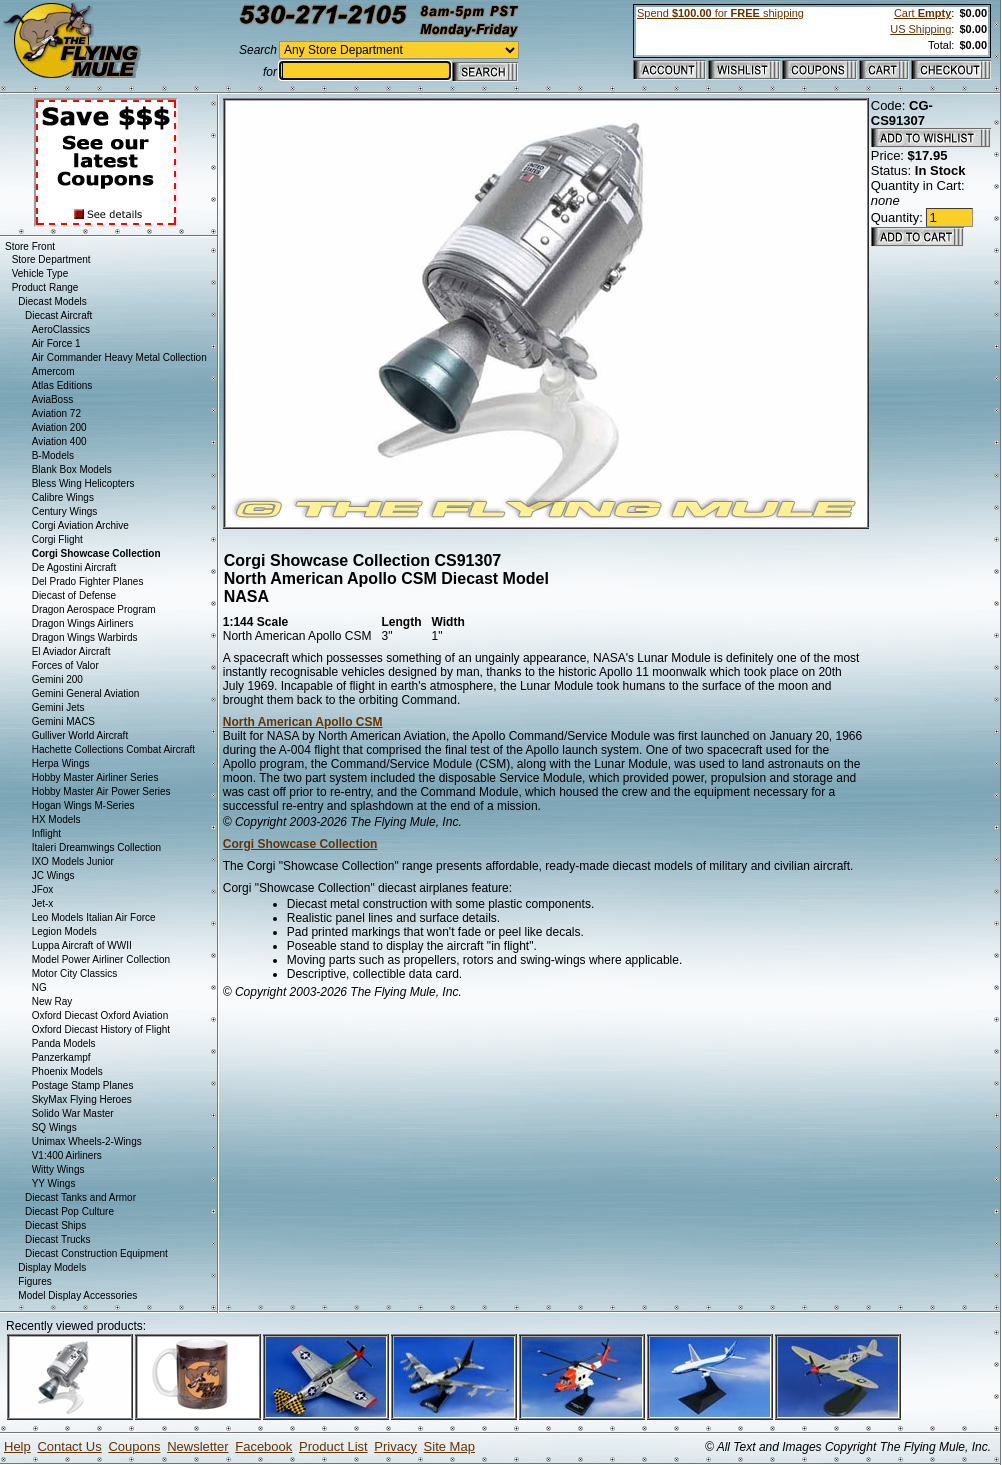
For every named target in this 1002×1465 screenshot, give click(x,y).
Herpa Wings (61, 763)
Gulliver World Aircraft (80, 735)
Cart (922, 13)
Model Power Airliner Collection (101, 959)
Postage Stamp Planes (83, 1085)
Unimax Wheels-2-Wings (87, 1141)
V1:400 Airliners (67, 1155)
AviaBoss (53, 399)
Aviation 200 (59, 427)
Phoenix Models (67, 1071)
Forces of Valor (65, 665)
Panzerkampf (61, 1057)
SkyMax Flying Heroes (82, 1099)
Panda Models (64, 1043)
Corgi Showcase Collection (300, 844)
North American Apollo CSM (303, 722)
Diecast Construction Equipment (96, 1253)
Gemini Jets (58, 707)
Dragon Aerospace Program (94, 609)
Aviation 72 (56, 413)
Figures (34, 1281)
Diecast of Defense (74, 595)
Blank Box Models (72, 469)
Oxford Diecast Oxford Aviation (100, 1015)
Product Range (45, 287)
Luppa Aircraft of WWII (82, 945)
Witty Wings (58, 1169)
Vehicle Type (40, 273)
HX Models (56, 819)
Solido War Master (73, 1113)
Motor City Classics (75, 973)
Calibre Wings (63, 497)
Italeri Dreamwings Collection (97, 847)
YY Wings (54, 1183)
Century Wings (65, 511)
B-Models (53, 455)
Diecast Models (52, 301)
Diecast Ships (55, 1225)
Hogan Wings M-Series (83, 805)
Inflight (46, 833)
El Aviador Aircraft (71, 651)
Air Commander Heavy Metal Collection (119, 357)
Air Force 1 (56, 343)
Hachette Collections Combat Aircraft (113, 749)
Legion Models (64, 931)
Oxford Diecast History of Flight (101, 1029)
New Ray (52, 1001)
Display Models (52, 1267)
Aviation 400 (59, 441)
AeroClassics (61, 329)
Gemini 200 (57, 679)
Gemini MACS (63, 721)
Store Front (30, 246)
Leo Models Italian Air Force (94, 917)
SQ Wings (54, 1127)
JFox (43, 889)
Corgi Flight (57, 539)
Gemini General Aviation (86, 693)
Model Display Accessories (77, 1295)
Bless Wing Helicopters (83, 483)
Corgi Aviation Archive (80, 525)
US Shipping (920, 29)
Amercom (53, 371)
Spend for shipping (720, 13)
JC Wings (53, 875)
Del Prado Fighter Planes (88, 581)
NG (39, 987)
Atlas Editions (62, 385)
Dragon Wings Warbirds (85, 637)
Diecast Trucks (58, 1239)
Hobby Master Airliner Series (95, 777)
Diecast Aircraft (58, 315)
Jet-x (43, 903)
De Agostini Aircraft (74, 567)
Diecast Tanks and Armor (80, 1197)
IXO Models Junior (73, 861)
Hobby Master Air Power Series (101, 791)
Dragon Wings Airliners (83, 623)
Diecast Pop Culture (69, 1211)
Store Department (51, 259)
